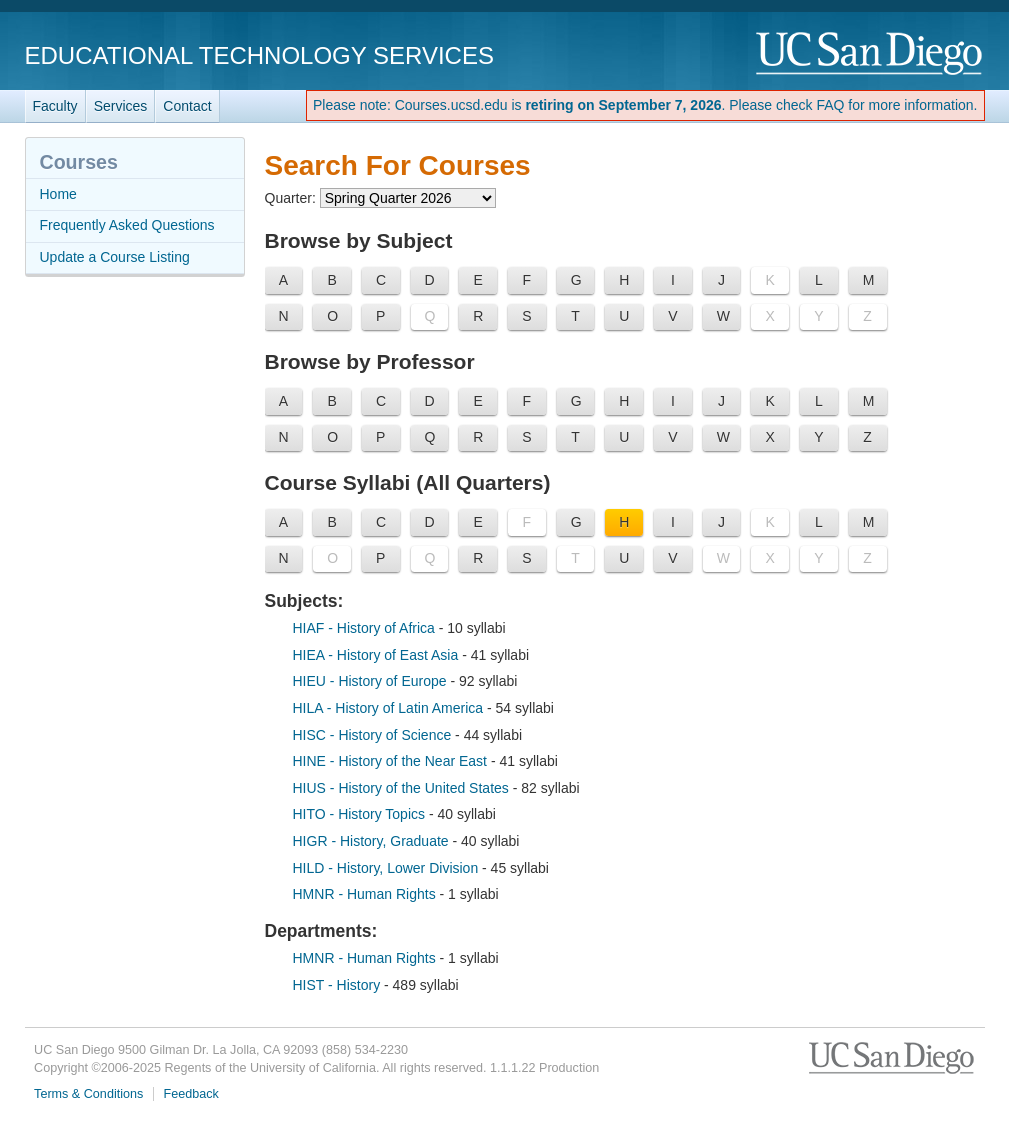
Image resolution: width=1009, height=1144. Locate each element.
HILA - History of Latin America (390, 708)
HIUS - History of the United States (403, 788)
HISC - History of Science (374, 735)
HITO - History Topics (361, 814)
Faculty (55, 106)
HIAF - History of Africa (366, 628)
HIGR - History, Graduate (373, 841)
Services (121, 106)
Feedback (191, 1094)
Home (58, 194)
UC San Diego (870, 54)
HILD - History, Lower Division (388, 868)
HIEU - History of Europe (372, 681)
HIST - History (339, 985)
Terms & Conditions (88, 1094)
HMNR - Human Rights (366, 894)
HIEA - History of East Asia (378, 655)
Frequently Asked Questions (127, 225)
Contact (187, 106)
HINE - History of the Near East (392, 761)
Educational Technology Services (259, 55)
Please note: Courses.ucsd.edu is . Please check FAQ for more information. (645, 105)
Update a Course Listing (115, 257)
